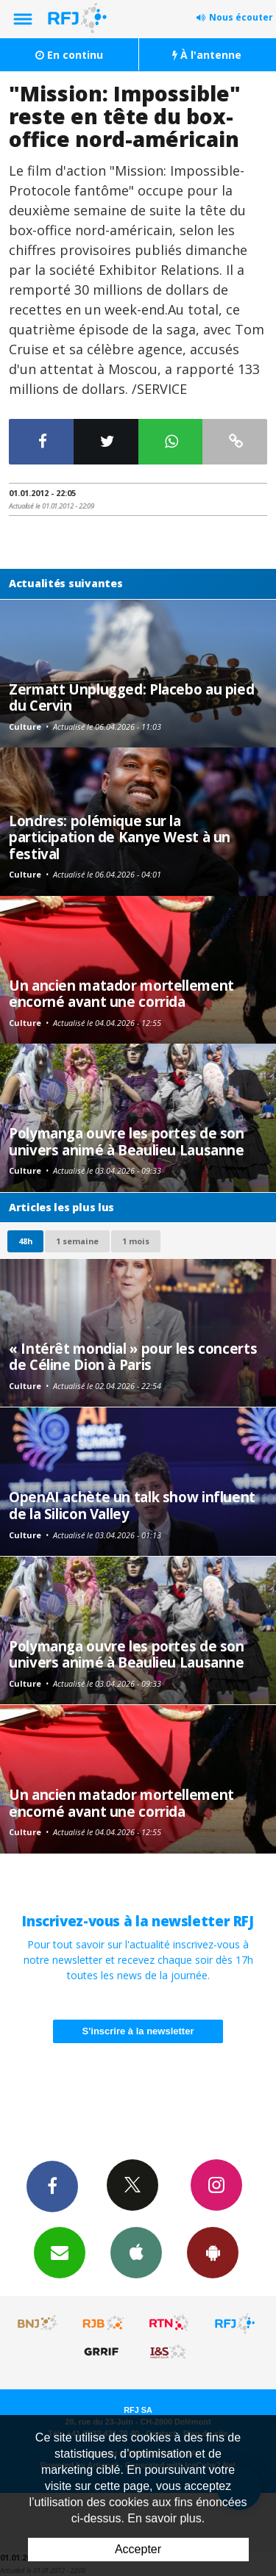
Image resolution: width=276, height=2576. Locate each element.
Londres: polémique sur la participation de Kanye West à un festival (119, 837)
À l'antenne (206, 55)
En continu (69, 55)
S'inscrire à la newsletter (138, 2031)
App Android (212, 2252)
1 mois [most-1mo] (135, 1240)
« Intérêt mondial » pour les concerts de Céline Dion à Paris (133, 1356)
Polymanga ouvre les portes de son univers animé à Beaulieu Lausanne (126, 1141)
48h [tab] (25, 1240)
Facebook (52, 2186)
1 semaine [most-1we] (77, 1240)
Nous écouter (241, 17)
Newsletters (59, 2252)
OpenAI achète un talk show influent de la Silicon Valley (132, 1505)
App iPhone (136, 2252)
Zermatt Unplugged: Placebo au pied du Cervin (131, 697)
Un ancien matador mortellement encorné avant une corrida (121, 993)
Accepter (138, 2549)
